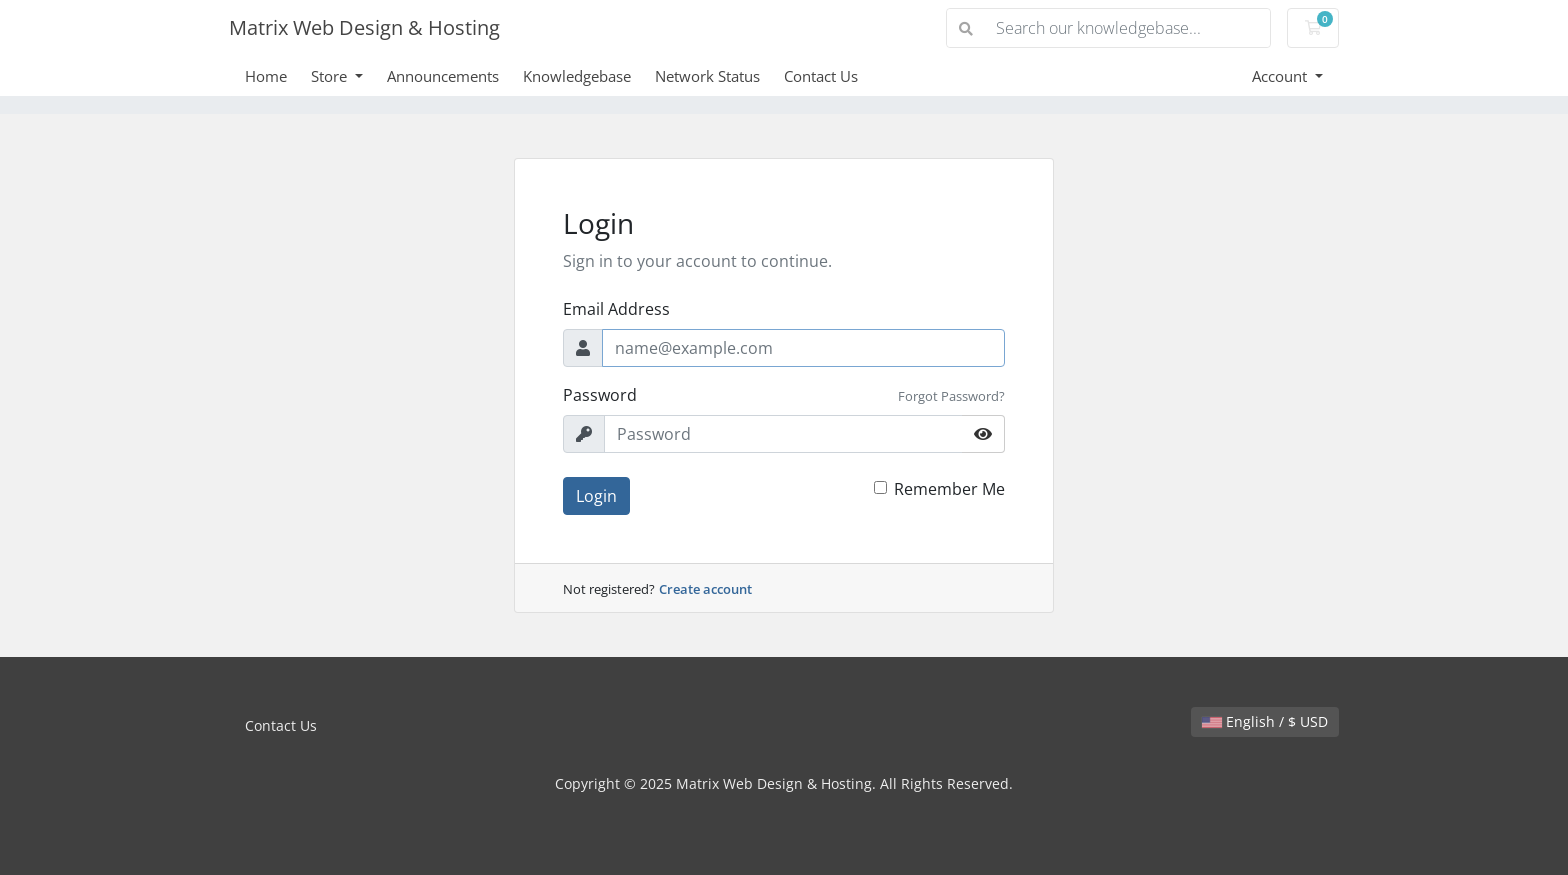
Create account (705, 589)
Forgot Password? (951, 396)
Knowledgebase (577, 76)
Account (1281, 76)
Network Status (707, 76)
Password (600, 395)
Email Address (616, 309)
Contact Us (821, 76)
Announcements (443, 76)
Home (266, 76)
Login (596, 496)
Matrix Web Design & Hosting (364, 27)
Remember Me (949, 489)
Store (331, 76)
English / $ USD (1265, 721)
